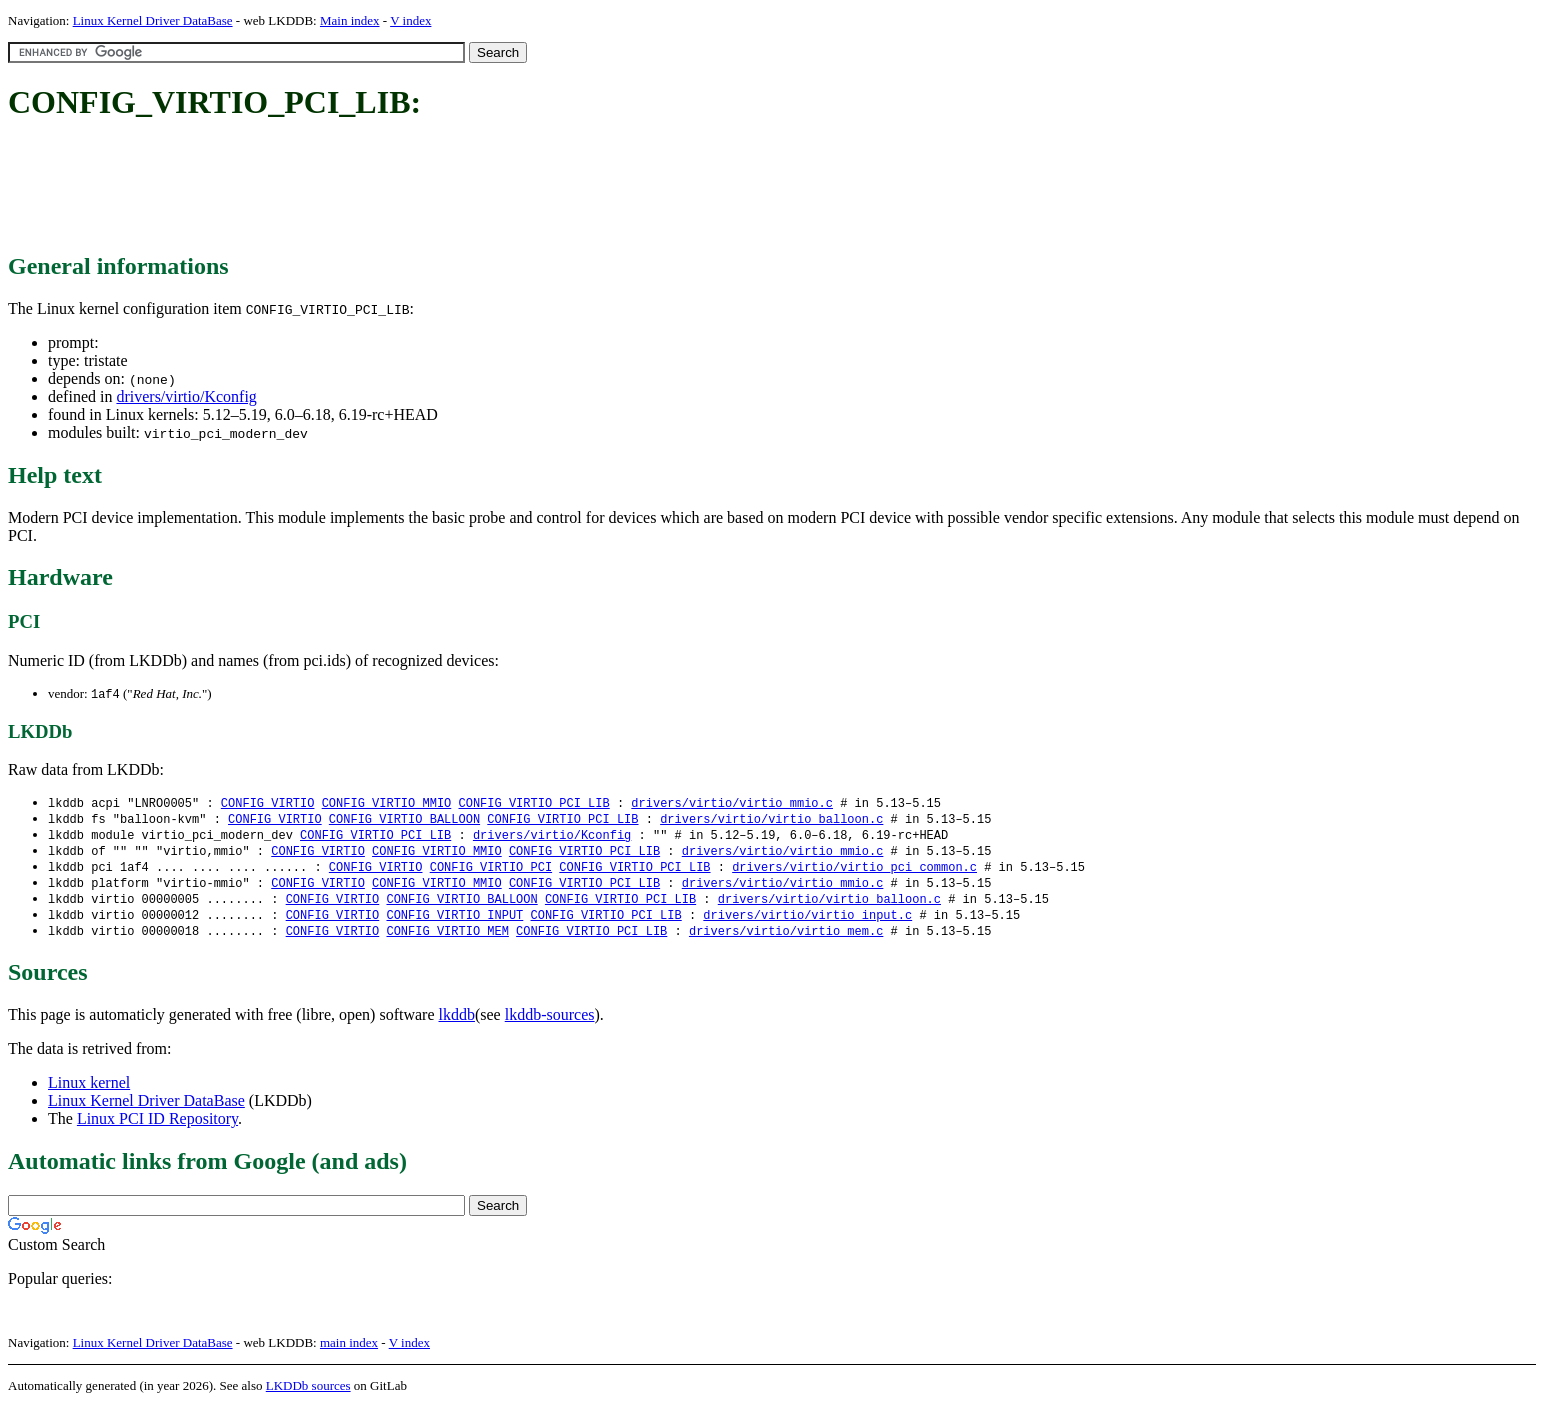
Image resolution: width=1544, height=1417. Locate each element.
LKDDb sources (308, 1395)
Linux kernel (89, 1092)
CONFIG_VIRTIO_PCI (491, 872)
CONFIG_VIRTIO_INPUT (454, 923)
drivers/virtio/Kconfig (186, 396)
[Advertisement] (372, 188)
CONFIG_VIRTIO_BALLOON (404, 821)
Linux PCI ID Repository (157, 1128)
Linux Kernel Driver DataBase (153, 20)
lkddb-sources (550, 1024)
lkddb (457, 1024)
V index (410, 20)
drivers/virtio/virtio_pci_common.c (854, 872)
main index (349, 1352)
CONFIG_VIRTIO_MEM (447, 940)
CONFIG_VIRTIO (268, 804)
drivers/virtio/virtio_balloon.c (771, 821)
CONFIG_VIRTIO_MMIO (387, 804)
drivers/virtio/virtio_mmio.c (732, 804)
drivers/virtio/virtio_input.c (807, 923)
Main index (350, 20)
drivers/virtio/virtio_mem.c (786, 940)
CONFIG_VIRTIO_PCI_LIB (533, 804)
